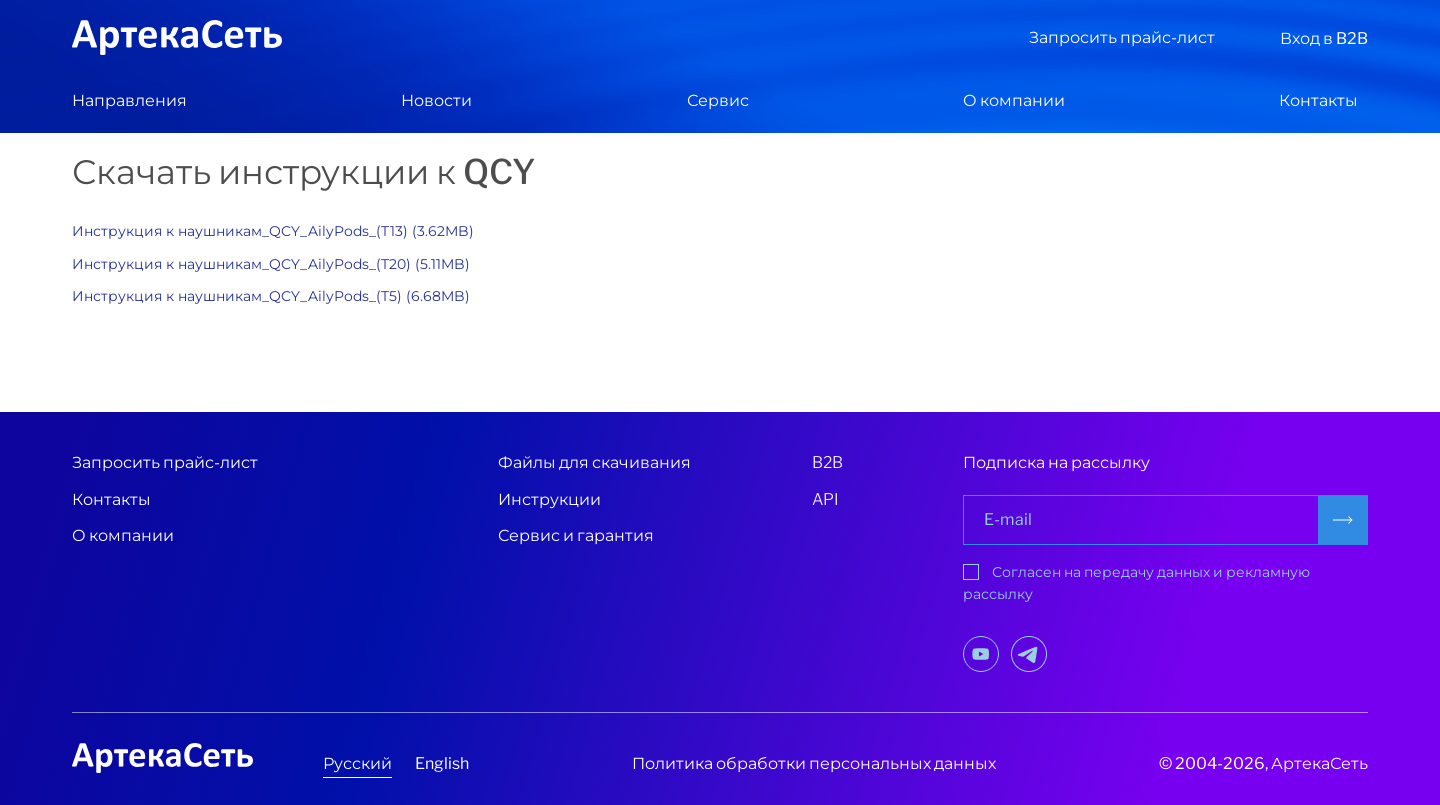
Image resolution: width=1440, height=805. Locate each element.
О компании (1014, 100)
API (825, 499)
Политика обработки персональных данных (814, 763)
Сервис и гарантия (576, 535)
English (442, 763)
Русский (357, 763)
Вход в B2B (1324, 38)
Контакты (1318, 100)
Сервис (718, 100)
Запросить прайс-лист (1122, 37)
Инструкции (549, 499)
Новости (436, 100)
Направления (129, 100)
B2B (827, 462)
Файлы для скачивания (594, 462)
